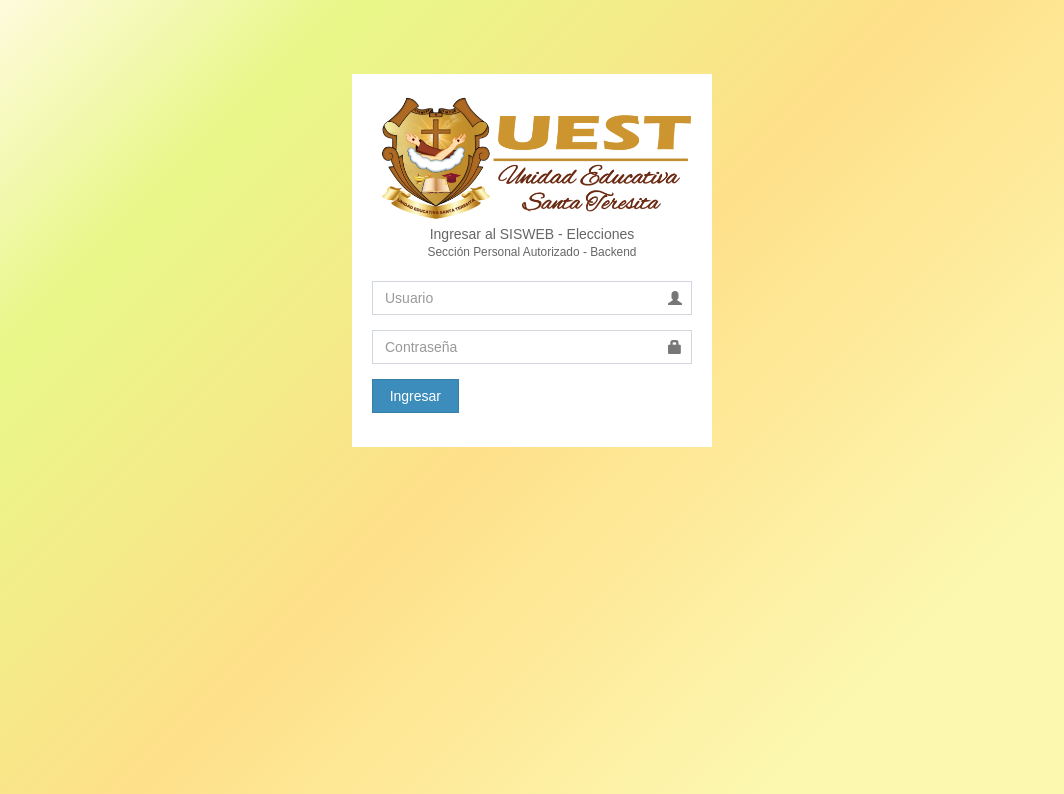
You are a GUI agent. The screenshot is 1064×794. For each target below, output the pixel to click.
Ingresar (415, 396)
